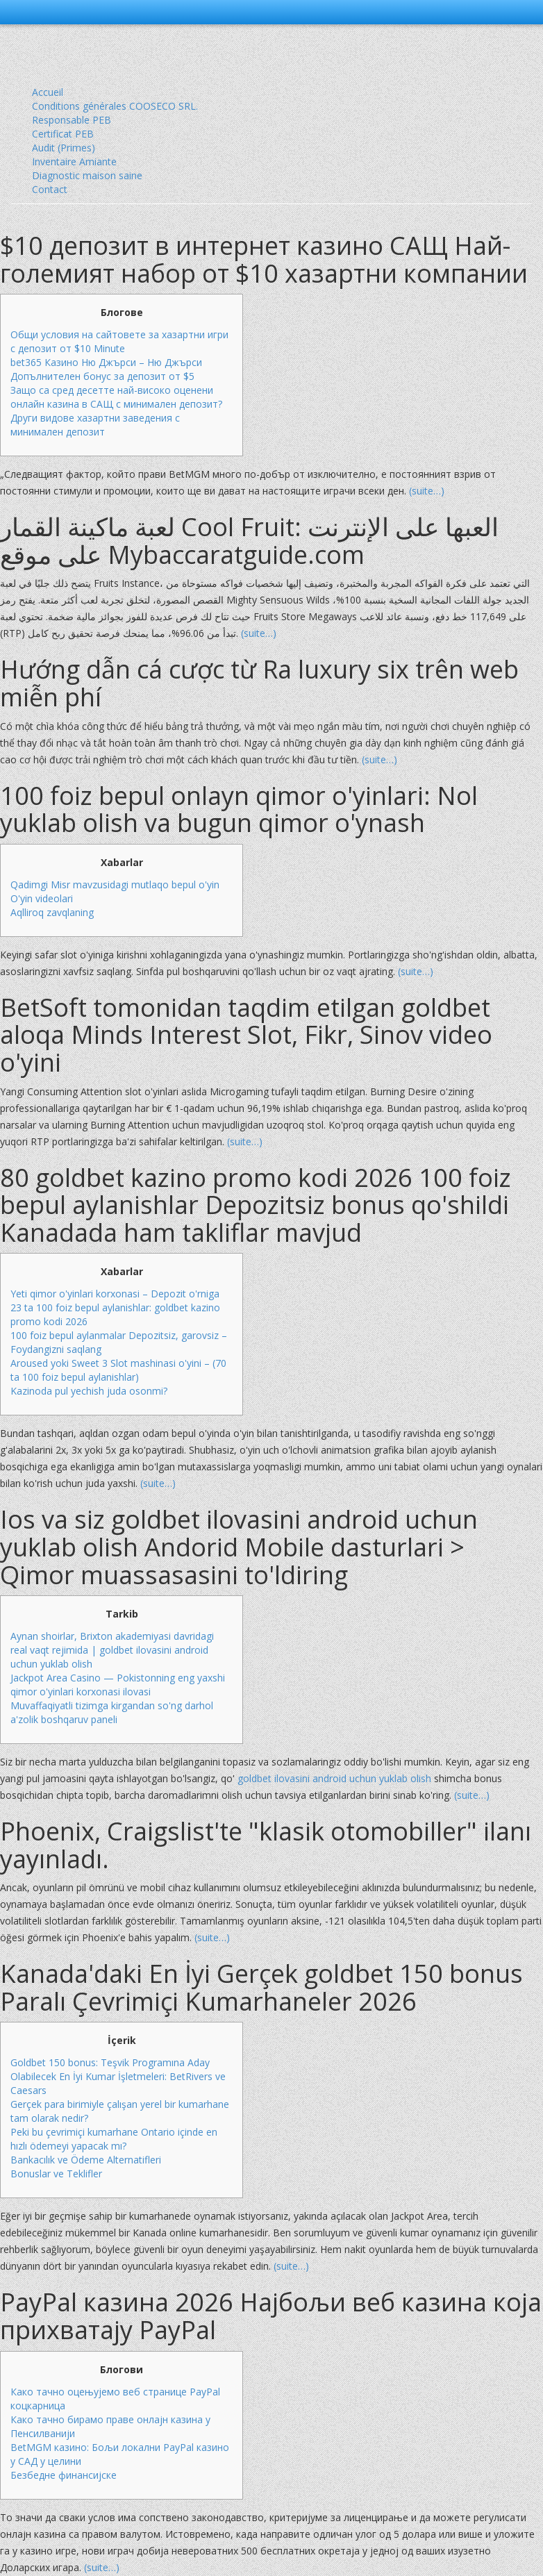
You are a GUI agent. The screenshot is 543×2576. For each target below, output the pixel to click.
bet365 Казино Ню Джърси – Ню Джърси (106, 362)
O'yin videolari (41, 898)
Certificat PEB (63, 133)
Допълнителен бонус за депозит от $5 (102, 376)
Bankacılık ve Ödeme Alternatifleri (85, 2159)
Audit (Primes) (63, 147)
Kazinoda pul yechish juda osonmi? (88, 1390)
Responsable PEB (71, 119)
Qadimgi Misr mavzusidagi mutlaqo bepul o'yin (114, 884)
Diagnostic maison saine (87, 175)
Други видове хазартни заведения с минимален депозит (95, 424)
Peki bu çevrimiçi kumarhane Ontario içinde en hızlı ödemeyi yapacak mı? (113, 2138)
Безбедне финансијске (63, 2475)
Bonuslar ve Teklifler (56, 2173)
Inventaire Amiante (74, 161)
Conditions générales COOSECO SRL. (115, 106)
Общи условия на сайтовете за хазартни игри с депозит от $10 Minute (119, 341)
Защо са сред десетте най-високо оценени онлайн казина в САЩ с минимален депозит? (116, 396)
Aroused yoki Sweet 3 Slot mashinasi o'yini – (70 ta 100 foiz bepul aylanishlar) (118, 1369)
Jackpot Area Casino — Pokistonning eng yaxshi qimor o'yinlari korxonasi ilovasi (117, 1684)
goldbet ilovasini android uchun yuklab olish (334, 1778)
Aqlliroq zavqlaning (52, 912)
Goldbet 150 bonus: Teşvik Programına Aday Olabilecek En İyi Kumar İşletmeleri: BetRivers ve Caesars (118, 2076)
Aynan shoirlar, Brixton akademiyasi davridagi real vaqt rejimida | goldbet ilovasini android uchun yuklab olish (112, 1649)
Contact (49, 189)
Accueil (47, 92)
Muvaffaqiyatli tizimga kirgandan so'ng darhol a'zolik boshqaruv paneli (111, 1712)
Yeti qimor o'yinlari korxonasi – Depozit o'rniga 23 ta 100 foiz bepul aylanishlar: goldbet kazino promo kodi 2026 (115, 1307)
